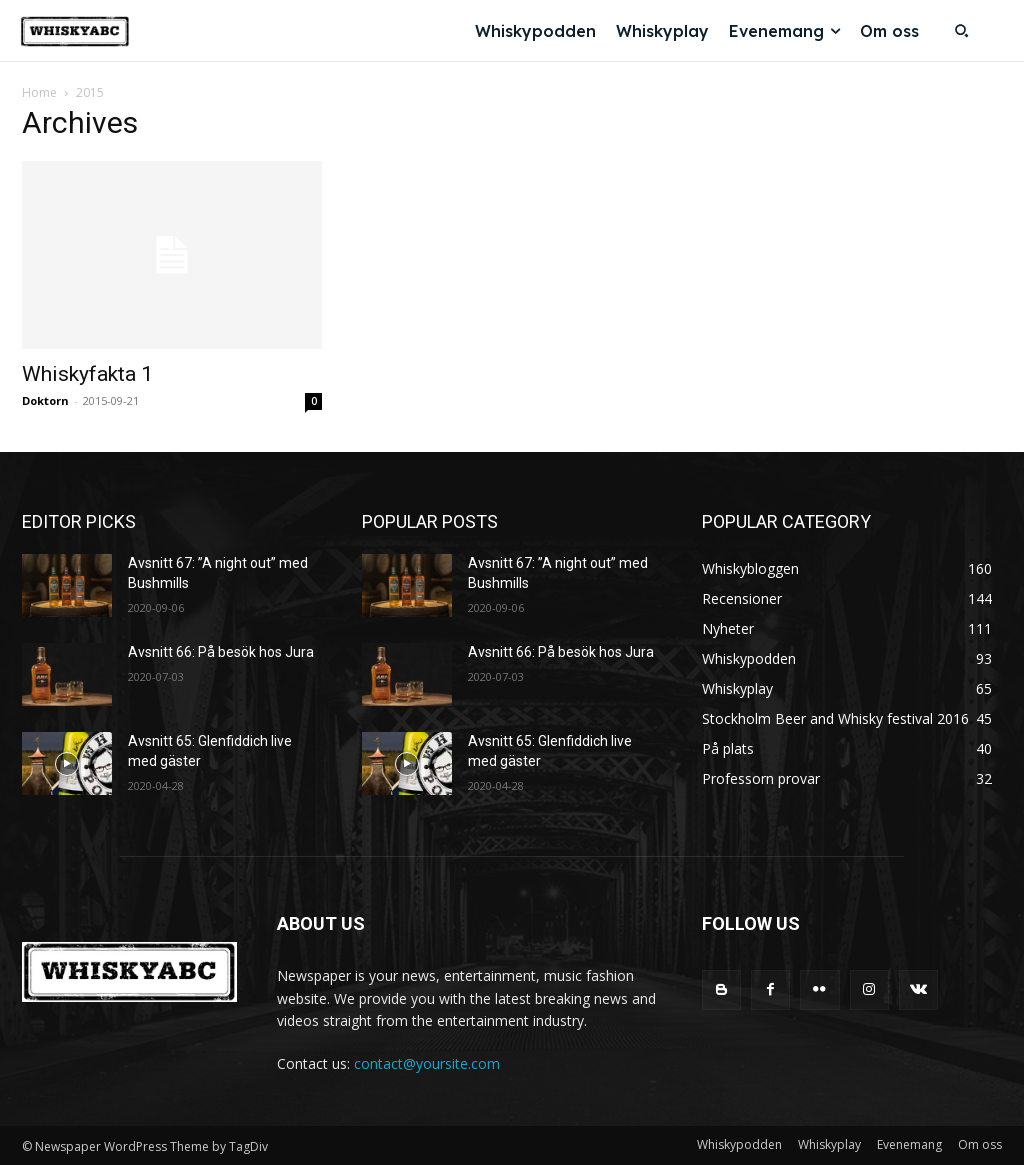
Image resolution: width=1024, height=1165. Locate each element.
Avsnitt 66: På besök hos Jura (221, 652)
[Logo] (75, 31)
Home (39, 92)
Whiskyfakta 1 (87, 374)
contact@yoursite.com (427, 1063)
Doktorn (45, 400)
